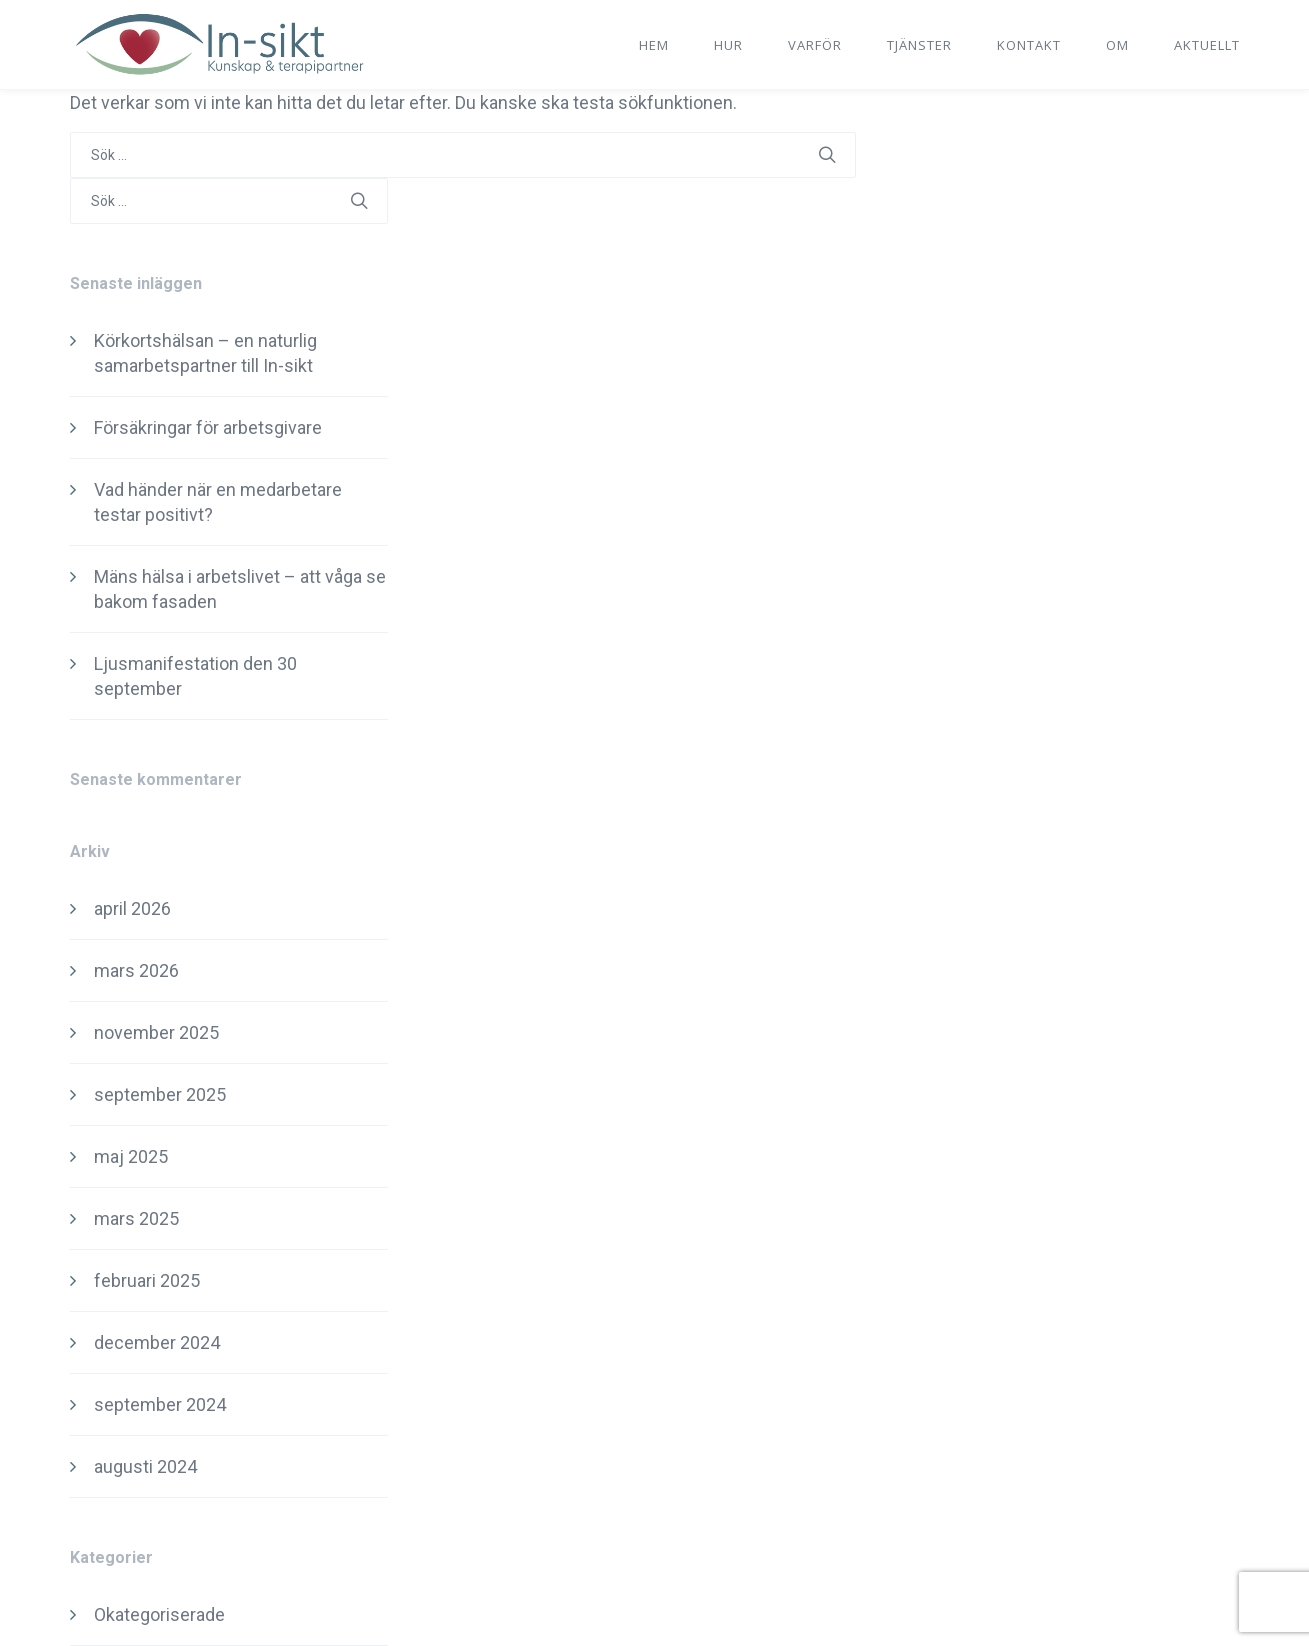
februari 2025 (147, 1280)
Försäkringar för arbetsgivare (208, 427)
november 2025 (156, 1032)
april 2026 (132, 908)
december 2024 (157, 1342)
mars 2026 (136, 970)
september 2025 (160, 1094)
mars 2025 (136, 1218)
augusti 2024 (145, 1466)
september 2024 (160, 1404)
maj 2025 (131, 1156)
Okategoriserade (159, 1614)
